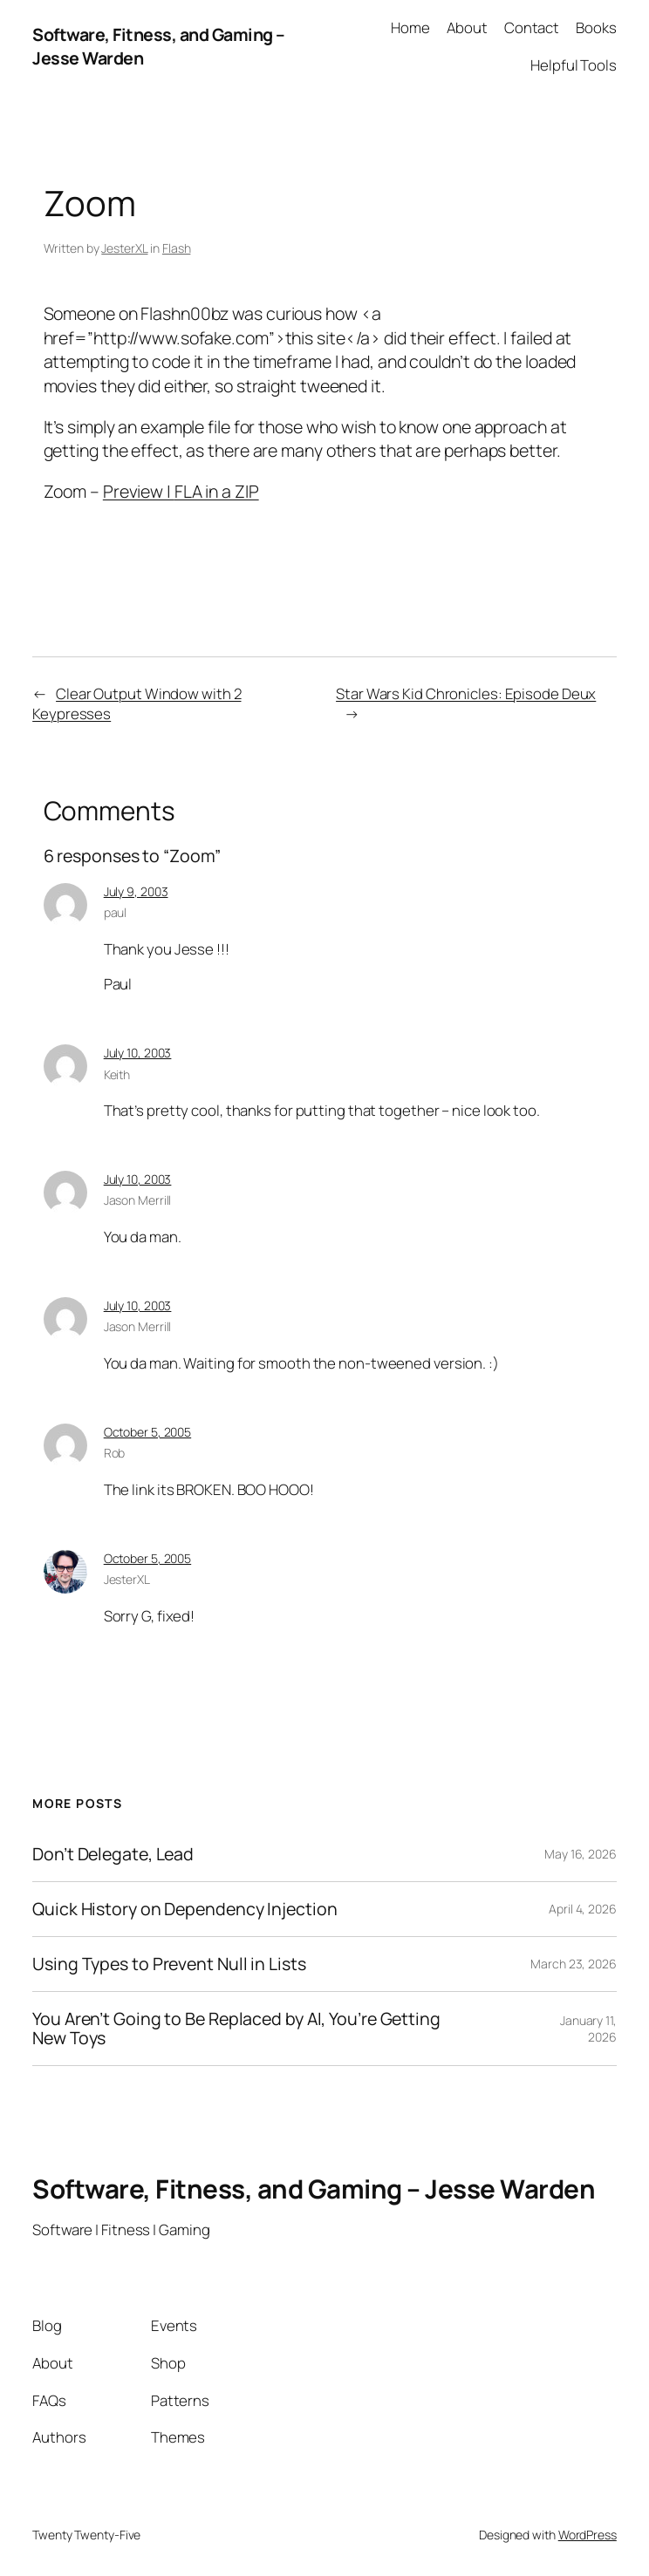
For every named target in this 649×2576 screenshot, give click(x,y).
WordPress (587, 2534)
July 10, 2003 (138, 1052)
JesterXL (124, 248)
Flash (176, 248)
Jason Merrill (138, 1200)
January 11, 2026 (588, 2029)
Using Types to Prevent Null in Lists (168, 1964)
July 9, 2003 (136, 891)
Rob (115, 1452)
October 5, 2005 (148, 1432)
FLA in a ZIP (216, 491)
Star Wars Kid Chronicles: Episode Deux (466, 693)
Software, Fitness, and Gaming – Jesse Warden (313, 2188)
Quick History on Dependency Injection (184, 1909)
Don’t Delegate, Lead (113, 1854)
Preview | (138, 491)
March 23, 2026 (573, 1963)
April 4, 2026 (583, 1908)
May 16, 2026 (580, 1853)
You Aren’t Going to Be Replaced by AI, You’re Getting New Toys (236, 2028)
